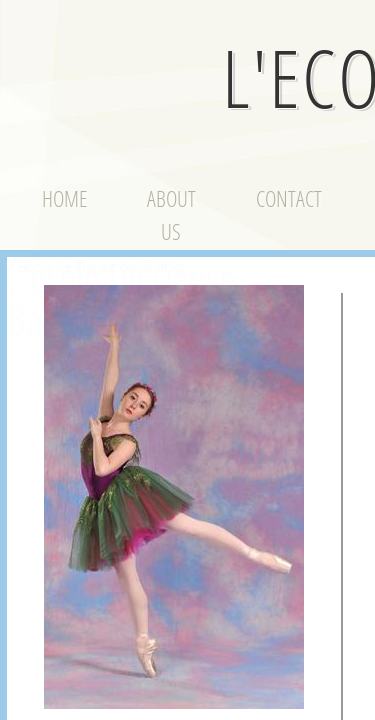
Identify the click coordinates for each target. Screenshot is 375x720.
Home (64, 198)
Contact (289, 198)
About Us (171, 214)
